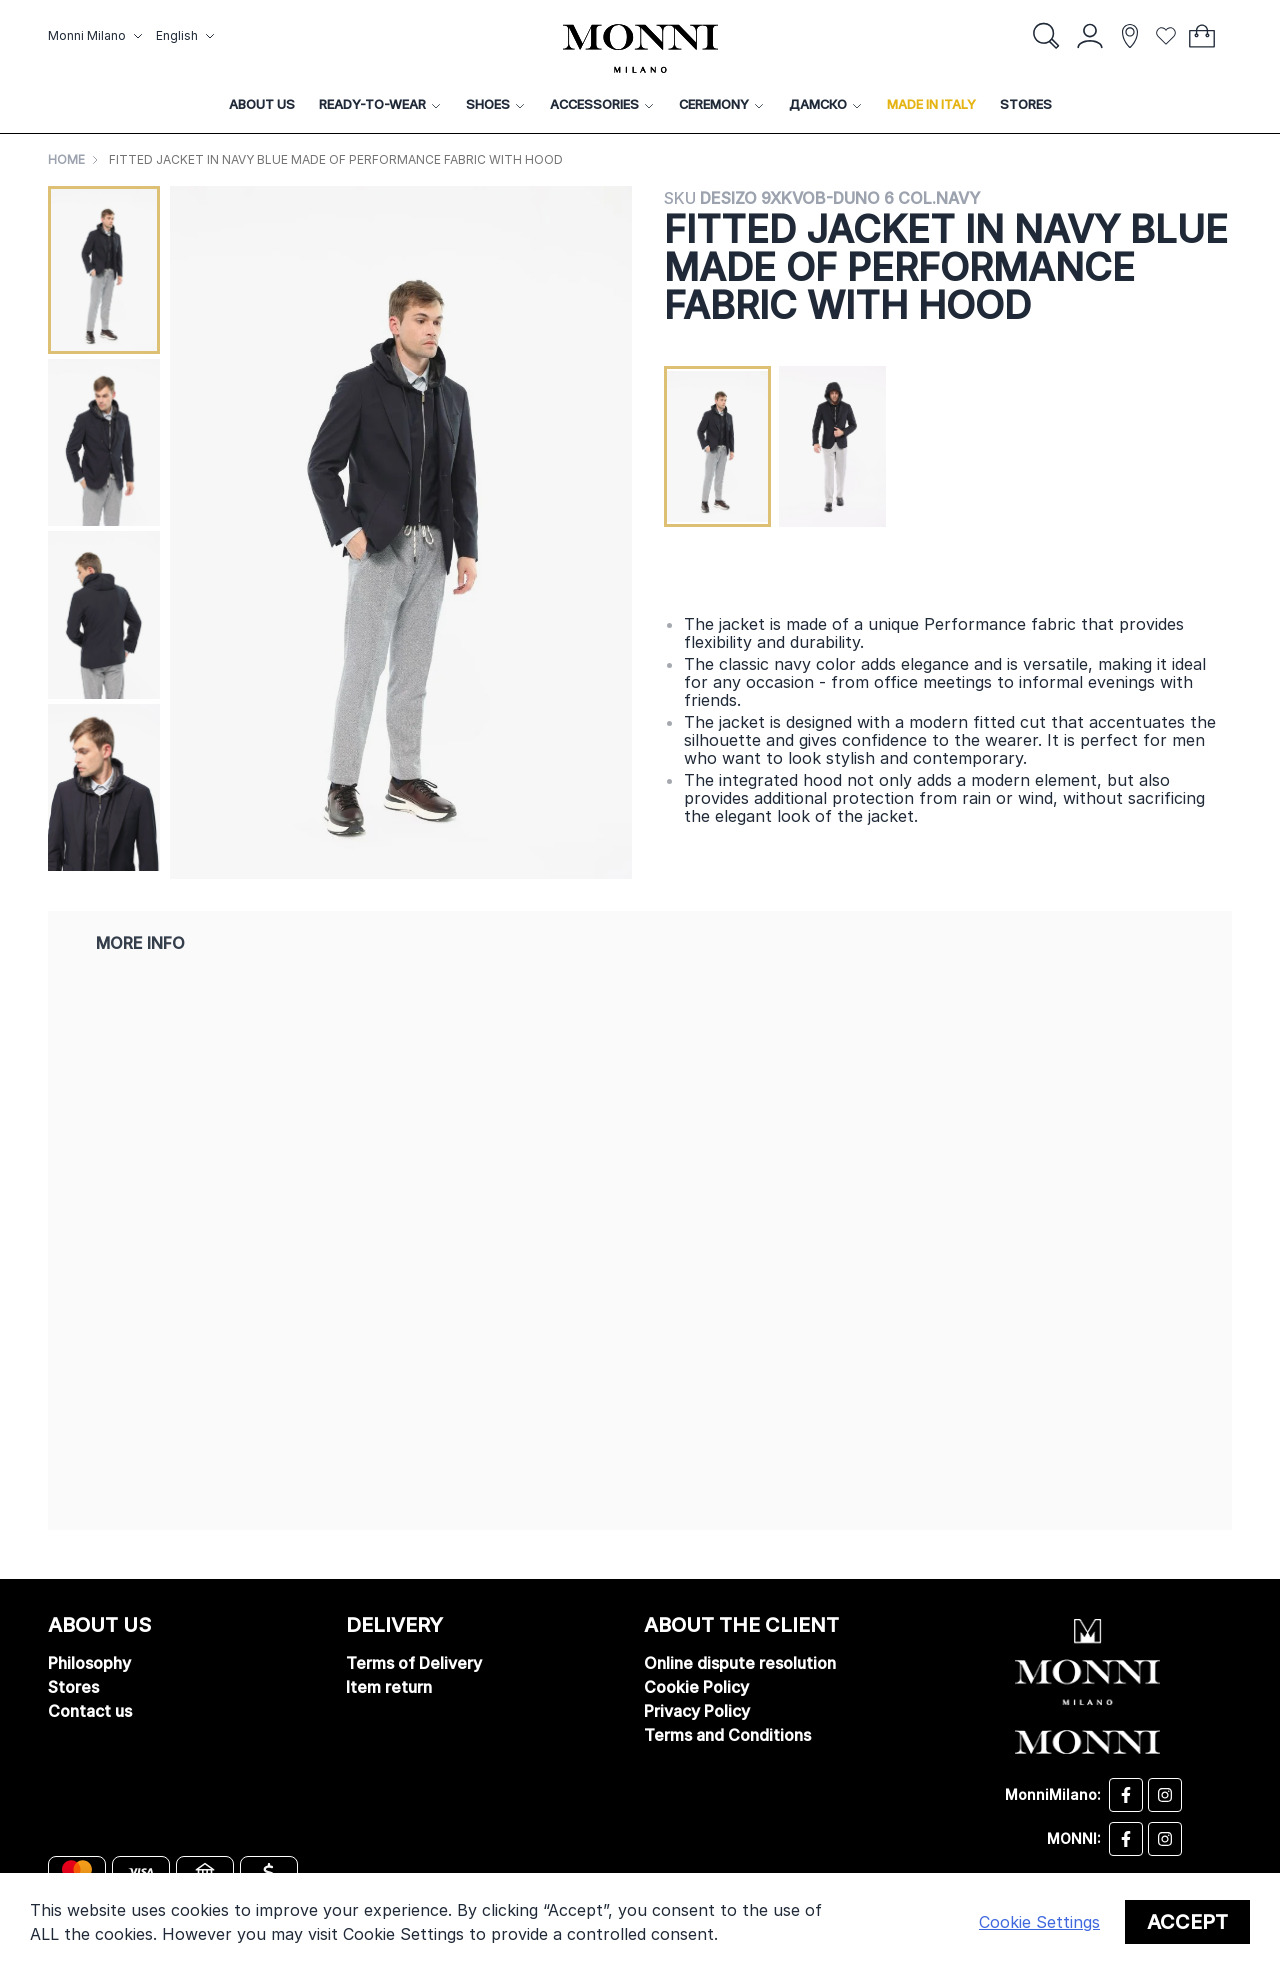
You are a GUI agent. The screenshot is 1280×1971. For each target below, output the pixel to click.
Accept (1187, 1922)
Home (66, 159)
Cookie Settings (1039, 1922)
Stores (73, 1687)
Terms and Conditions (727, 1735)
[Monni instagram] (1165, 1839)
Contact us (90, 1711)
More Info (140, 943)
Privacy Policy (697, 1711)
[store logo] (640, 48)
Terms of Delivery (414, 1663)
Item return (389, 1687)
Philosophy (89, 1663)
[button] (98, 36)
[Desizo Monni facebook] (1126, 1795)
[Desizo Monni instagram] (1165, 1795)
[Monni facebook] (1126, 1839)
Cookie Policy (696, 1687)
